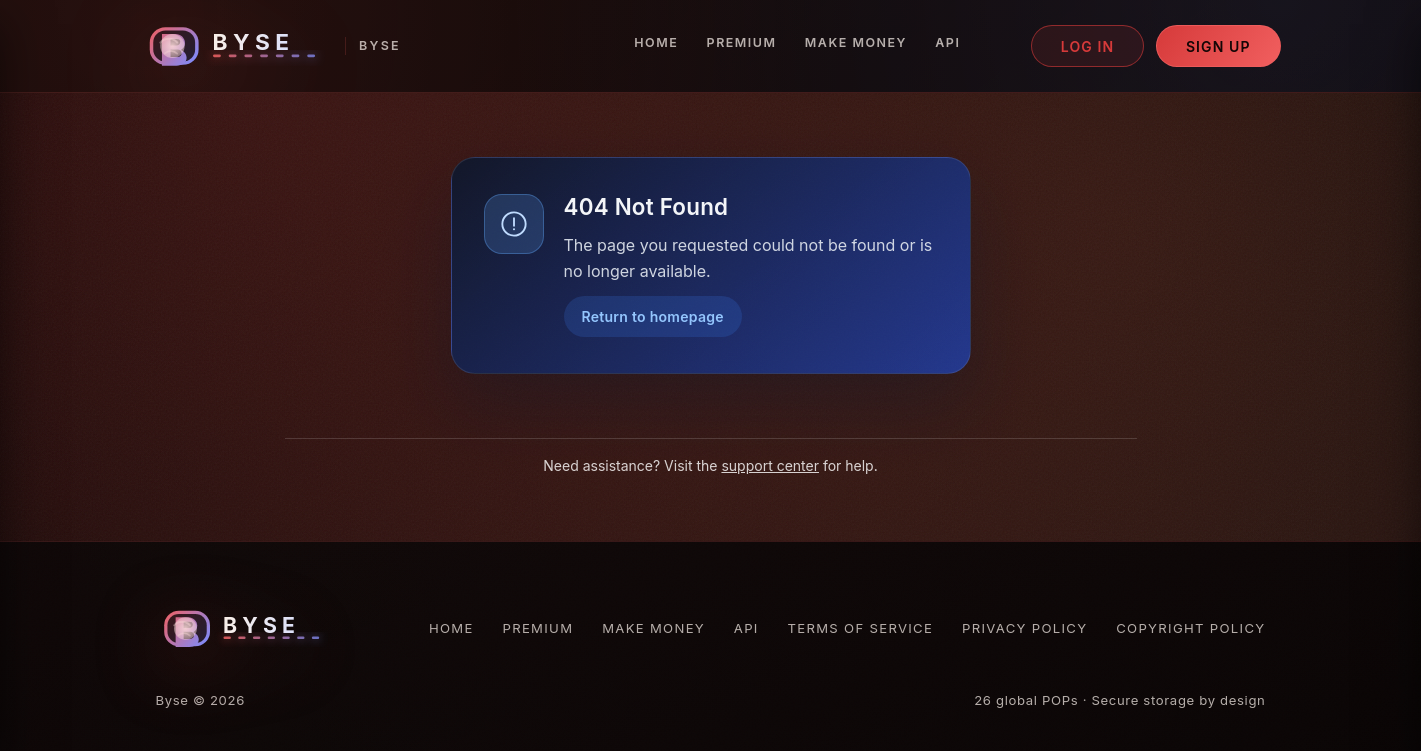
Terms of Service (861, 628)
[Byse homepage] (271, 46)
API (947, 42)
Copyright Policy (1190, 628)
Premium (742, 42)
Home (656, 42)
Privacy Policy (1024, 628)
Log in (1088, 46)
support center (770, 465)
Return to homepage (653, 316)
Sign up (1218, 46)
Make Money (856, 42)
